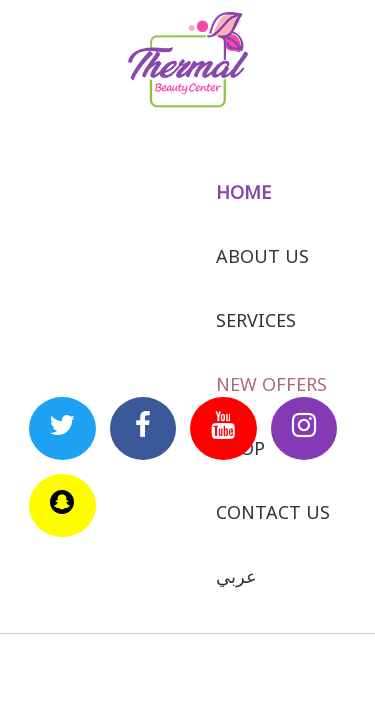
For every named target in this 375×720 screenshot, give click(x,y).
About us (262, 256)
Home (243, 192)
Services (256, 320)
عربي (236, 576)
